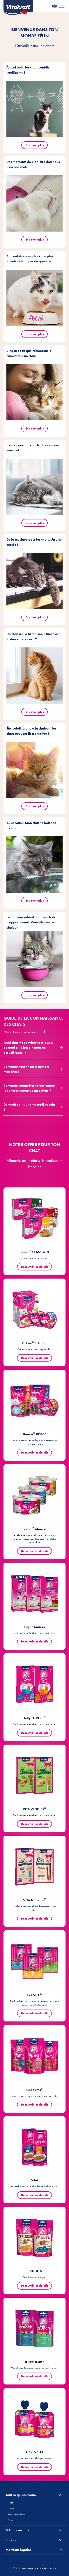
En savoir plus (34, 145)
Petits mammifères (17, 2514)
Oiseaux (12, 2520)
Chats (11, 2502)
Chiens (11, 2508)
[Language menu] (54, 6)
